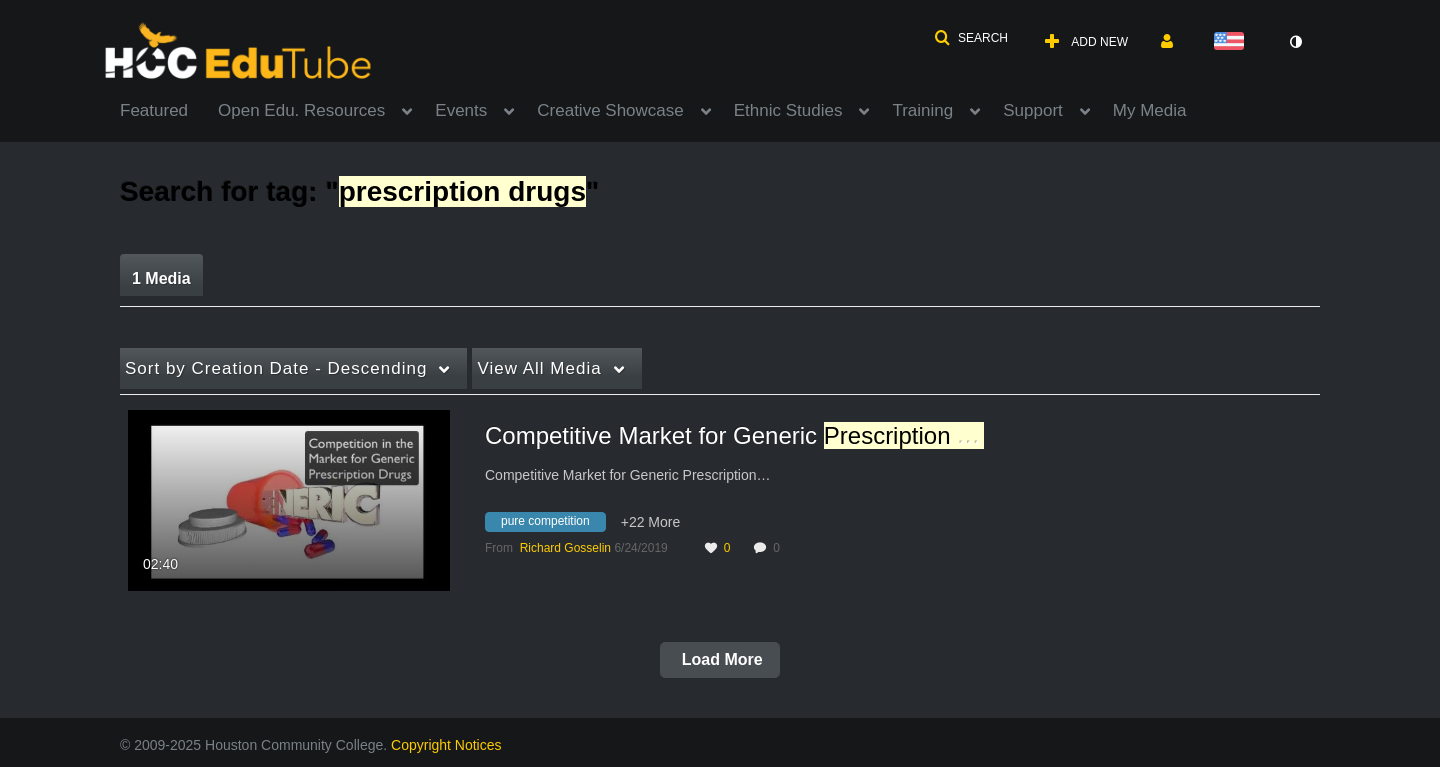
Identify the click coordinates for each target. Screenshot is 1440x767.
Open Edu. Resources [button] (301, 110)
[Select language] (1233, 42)
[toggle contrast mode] (1295, 42)
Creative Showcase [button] (610, 110)
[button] (971, 38)
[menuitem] (169, 109)
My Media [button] (1150, 110)
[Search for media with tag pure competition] (553, 525)
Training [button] (922, 110)
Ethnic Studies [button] (788, 110)
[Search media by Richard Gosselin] (565, 548)
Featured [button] (154, 110)
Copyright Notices (446, 745)
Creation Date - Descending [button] (276, 368)
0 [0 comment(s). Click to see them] (779, 548)
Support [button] (1033, 110)
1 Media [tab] (161, 278)
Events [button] (461, 110)
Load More (719, 659)
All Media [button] (539, 368)
